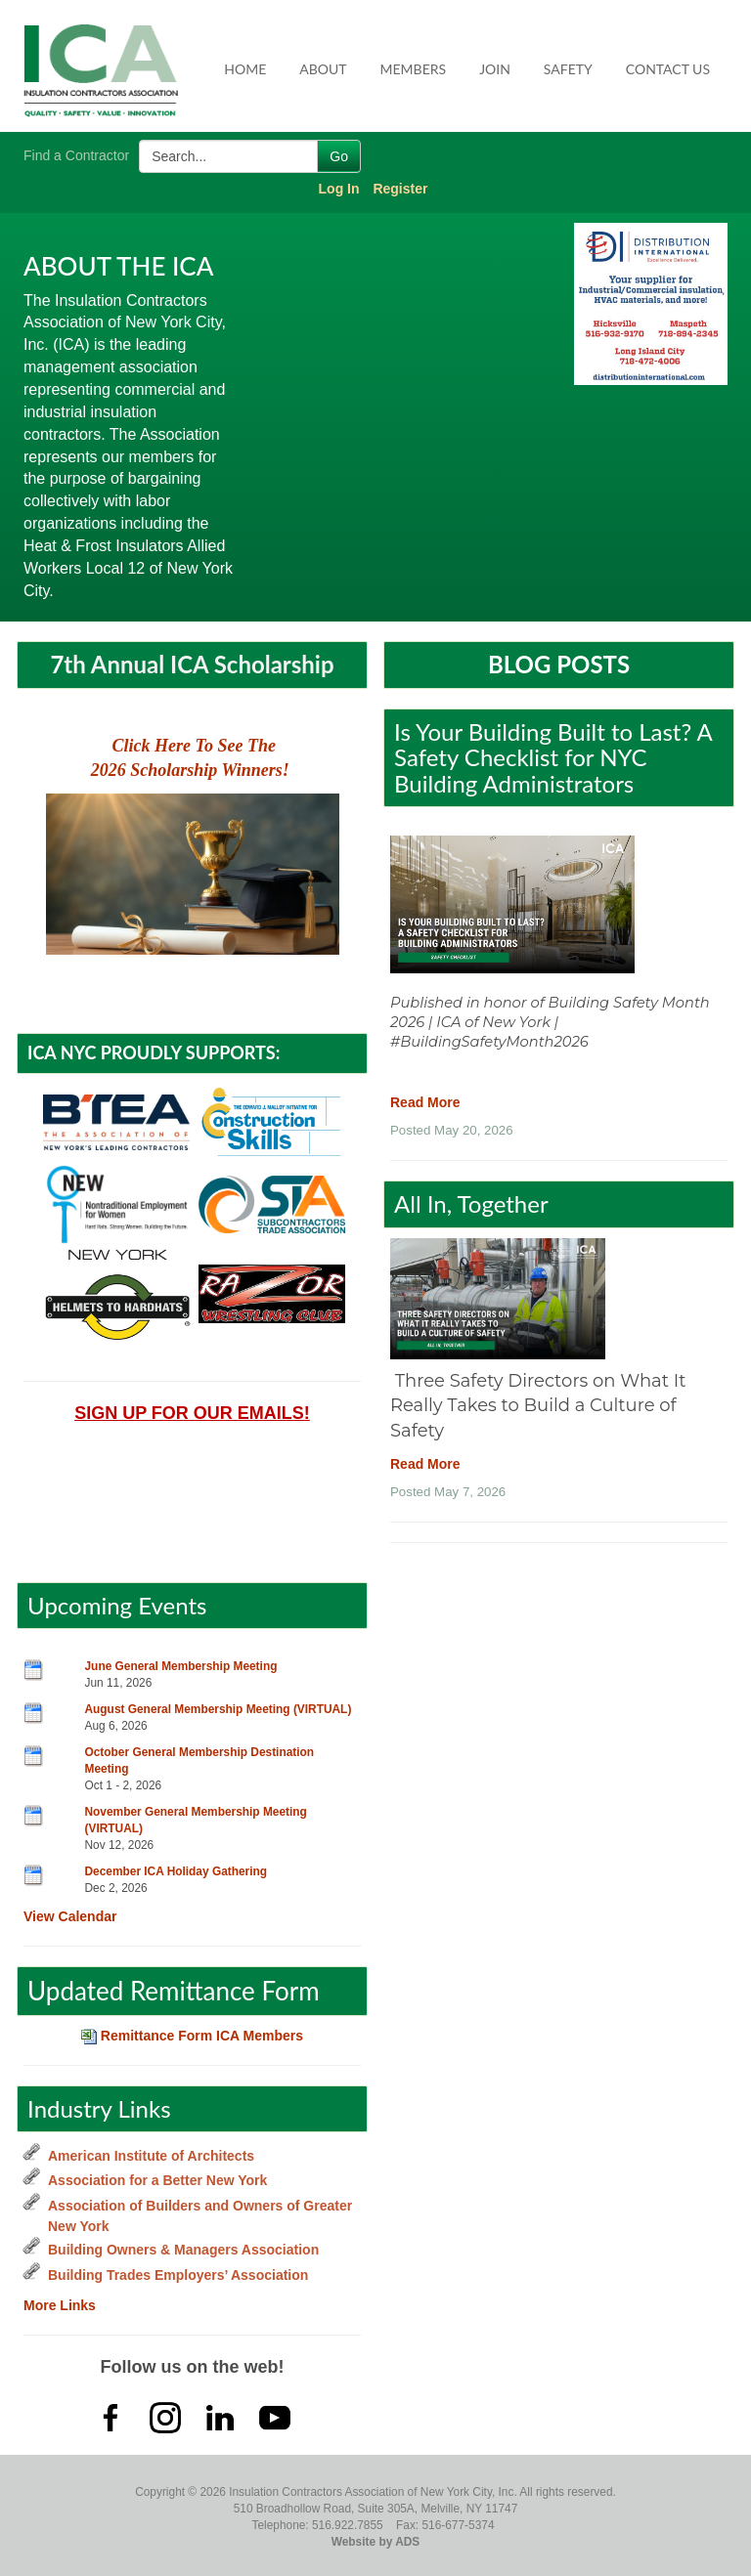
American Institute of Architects (151, 2156)
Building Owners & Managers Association (183, 2249)
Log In (339, 188)
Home (245, 69)
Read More (425, 1102)
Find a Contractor (76, 155)
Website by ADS (375, 2542)
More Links (59, 2305)
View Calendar (69, 1916)
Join (494, 69)
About (322, 69)
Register (400, 188)
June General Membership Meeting (181, 1666)
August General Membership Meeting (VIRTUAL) (218, 1709)
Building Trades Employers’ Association (178, 2275)
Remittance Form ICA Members (192, 2035)
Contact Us (668, 69)
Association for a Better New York (157, 2180)
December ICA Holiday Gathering (176, 1871)
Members (413, 69)
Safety (568, 69)
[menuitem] (246, 69)
